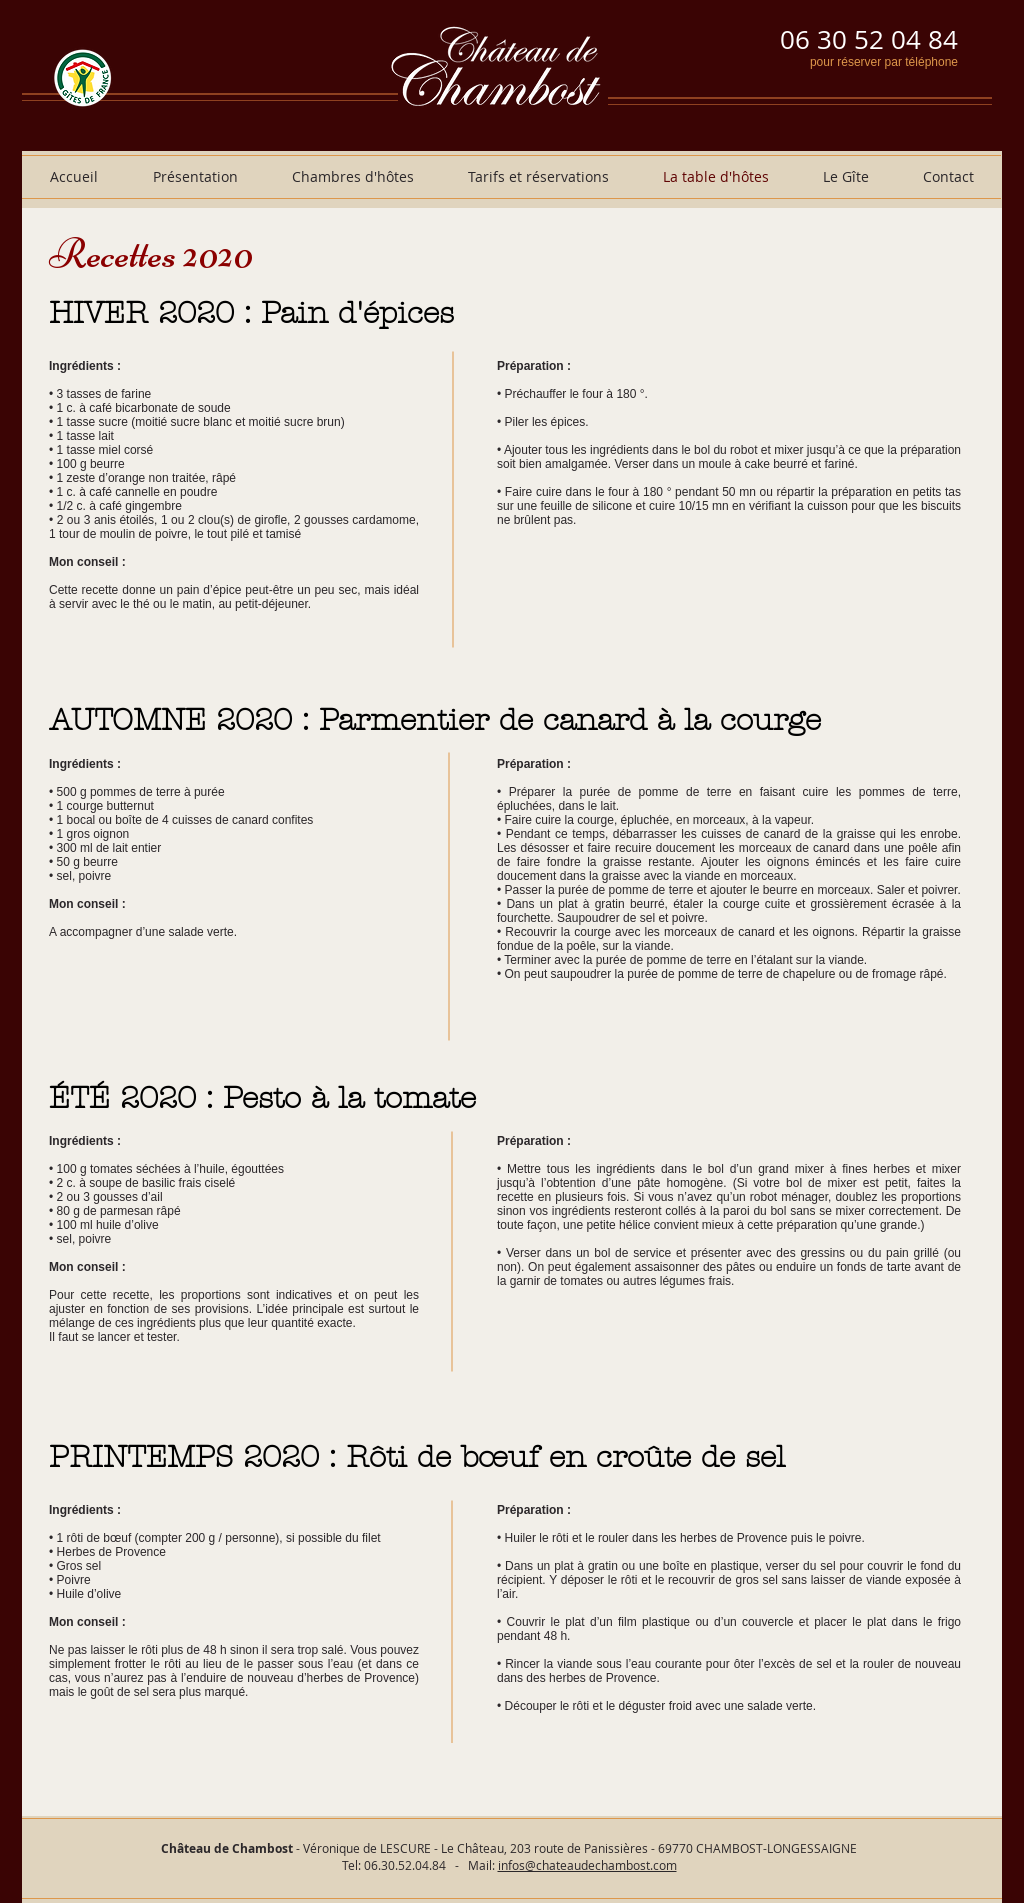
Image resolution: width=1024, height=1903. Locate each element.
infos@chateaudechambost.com (587, 1865)
